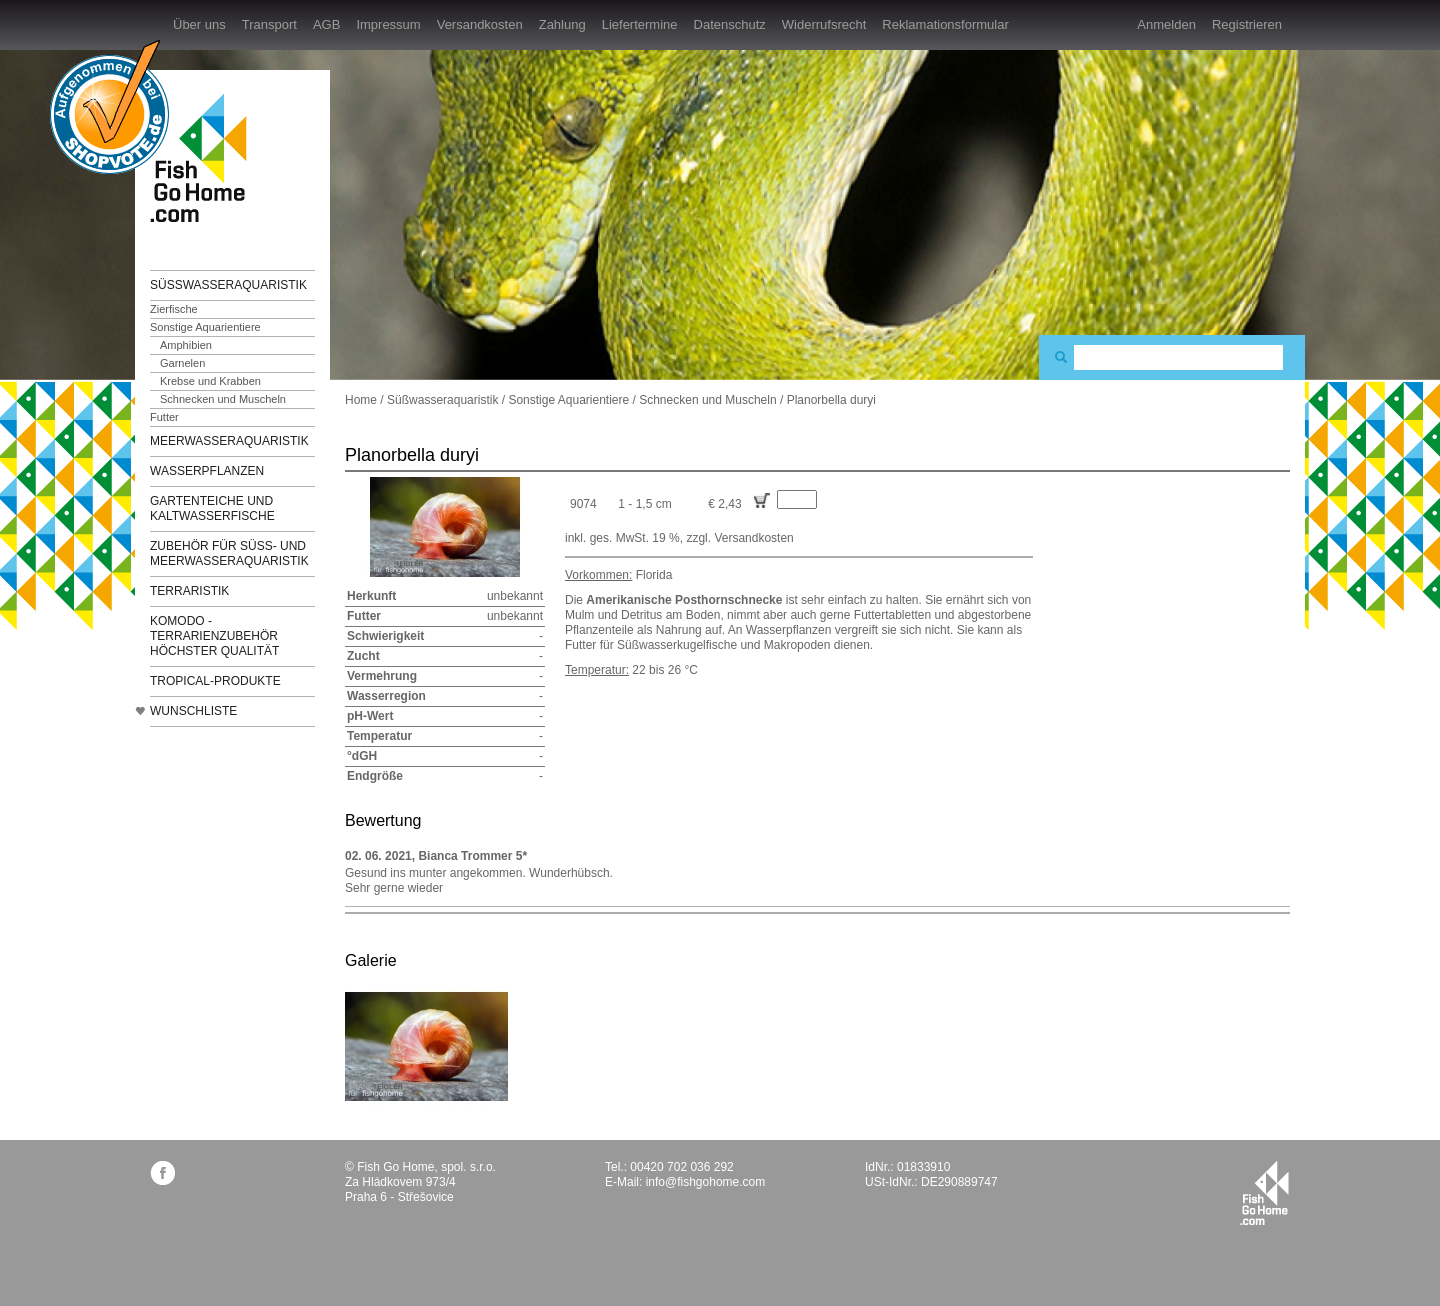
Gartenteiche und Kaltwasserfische (212, 508)
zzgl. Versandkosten (739, 538)
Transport (269, 24)
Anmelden (1166, 24)
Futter (164, 417)
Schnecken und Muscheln (223, 399)
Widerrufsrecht (824, 24)
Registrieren (1247, 24)
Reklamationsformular (945, 24)
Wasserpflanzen (207, 471)
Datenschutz (730, 24)
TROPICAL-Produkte (215, 681)
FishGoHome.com (205, 157)
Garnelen (182, 363)
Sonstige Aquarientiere (205, 327)
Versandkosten (480, 24)
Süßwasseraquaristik (228, 285)
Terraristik (189, 591)
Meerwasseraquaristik (229, 441)
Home (361, 400)
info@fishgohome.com (706, 1182)
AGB (326, 24)
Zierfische (174, 309)
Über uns (199, 24)
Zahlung (562, 24)
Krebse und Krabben (210, 381)
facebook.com (162, 1172)
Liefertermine (640, 24)
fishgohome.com (1264, 1193)
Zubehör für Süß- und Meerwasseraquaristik (229, 553)
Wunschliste (193, 711)
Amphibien (186, 345)
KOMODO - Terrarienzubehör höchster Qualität (214, 636)
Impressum (388, 24)
